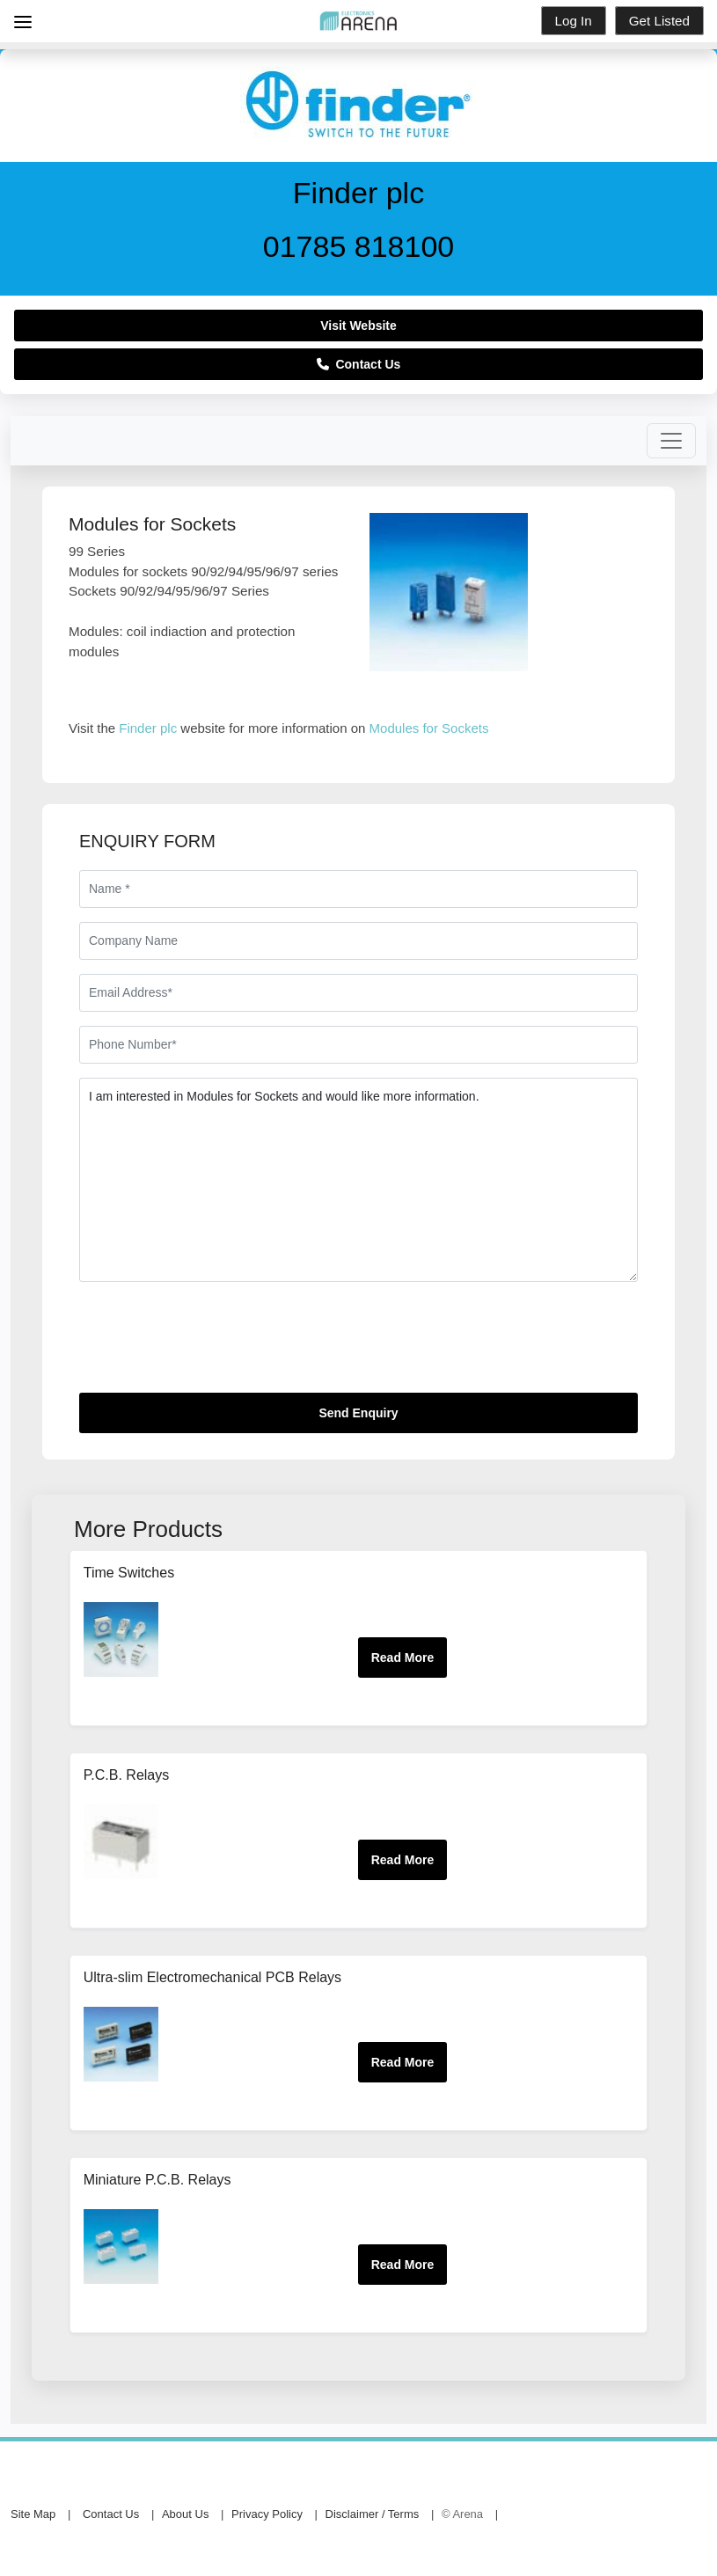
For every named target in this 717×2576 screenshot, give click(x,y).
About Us (185, 2514)
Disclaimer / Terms (373, 2514)
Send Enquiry (358, 1413)
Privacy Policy (267, 2514)
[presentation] (213, 1344)
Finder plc (148, 728)
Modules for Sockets (429, 728)
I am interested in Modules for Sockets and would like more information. (358, 1180)
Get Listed (659, 20)
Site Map (33, 2514)
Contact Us (359, 364)
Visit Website (358, 325)
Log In (573, 20)
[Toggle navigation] (671, 440)
